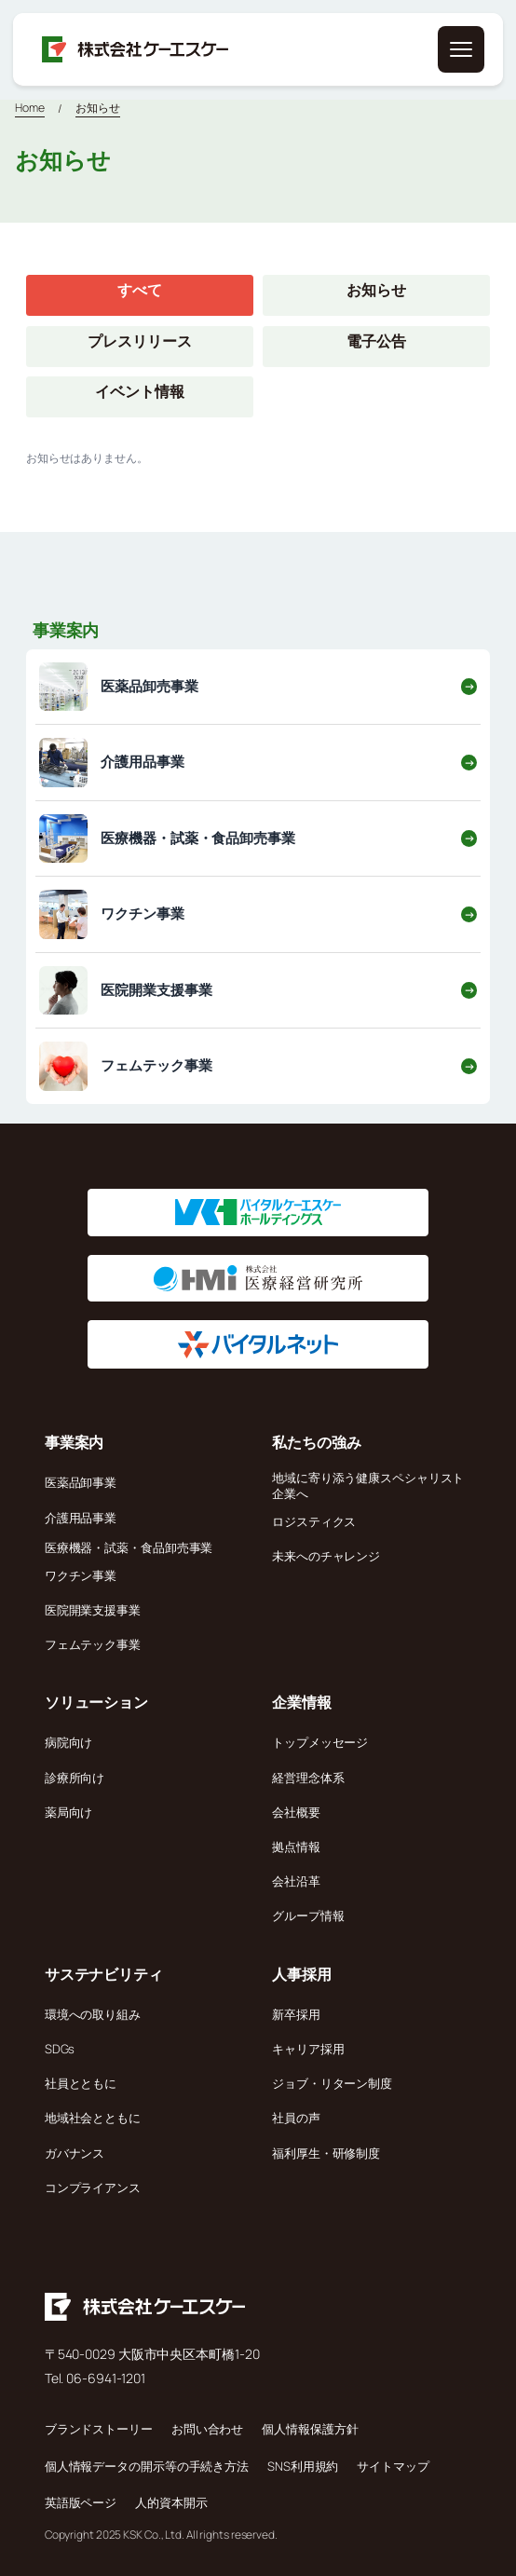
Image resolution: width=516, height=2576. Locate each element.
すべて (139, 289)
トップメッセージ (320, 1742)
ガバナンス (75, 2153)
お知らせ (97, 108)
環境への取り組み (93, 2014)
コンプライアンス (93, 2187)
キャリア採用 (308, 2048)
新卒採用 (296, 2014)
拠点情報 (296, 1846)
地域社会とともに (93, 2117)
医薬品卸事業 (80, 1482)
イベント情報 (139, 391)
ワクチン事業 (80, 1575)
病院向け (69, 1742)
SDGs (60, 2048)
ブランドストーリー (99, 2428)
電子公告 (376, 341)
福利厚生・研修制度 (326, 2153)
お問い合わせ (207, 2428)
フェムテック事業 (93, 1644)
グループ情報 (308, 1915)
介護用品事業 (80, 1517)
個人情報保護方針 (310, 2428)
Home (30, 108)
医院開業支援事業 (93, 1609)
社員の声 (296, 2117)
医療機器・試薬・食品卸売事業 (129, 1547)
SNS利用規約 (302, 2466)
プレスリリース (139, 341)
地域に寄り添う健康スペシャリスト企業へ (368, 1485)
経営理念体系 (308, 1777)
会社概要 (296, 1812)
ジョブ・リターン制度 (332, 2083)
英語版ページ (80, 2502)
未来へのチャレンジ (326, 1555)
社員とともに (80, 2083)
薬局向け (69, 1812)
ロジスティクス (314, 1521)
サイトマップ (392, 2466)
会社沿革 (296, 1881)
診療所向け (75, 1777)
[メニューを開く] (461, 49)
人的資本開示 (171, 2502)
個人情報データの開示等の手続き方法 (147, 2466)
